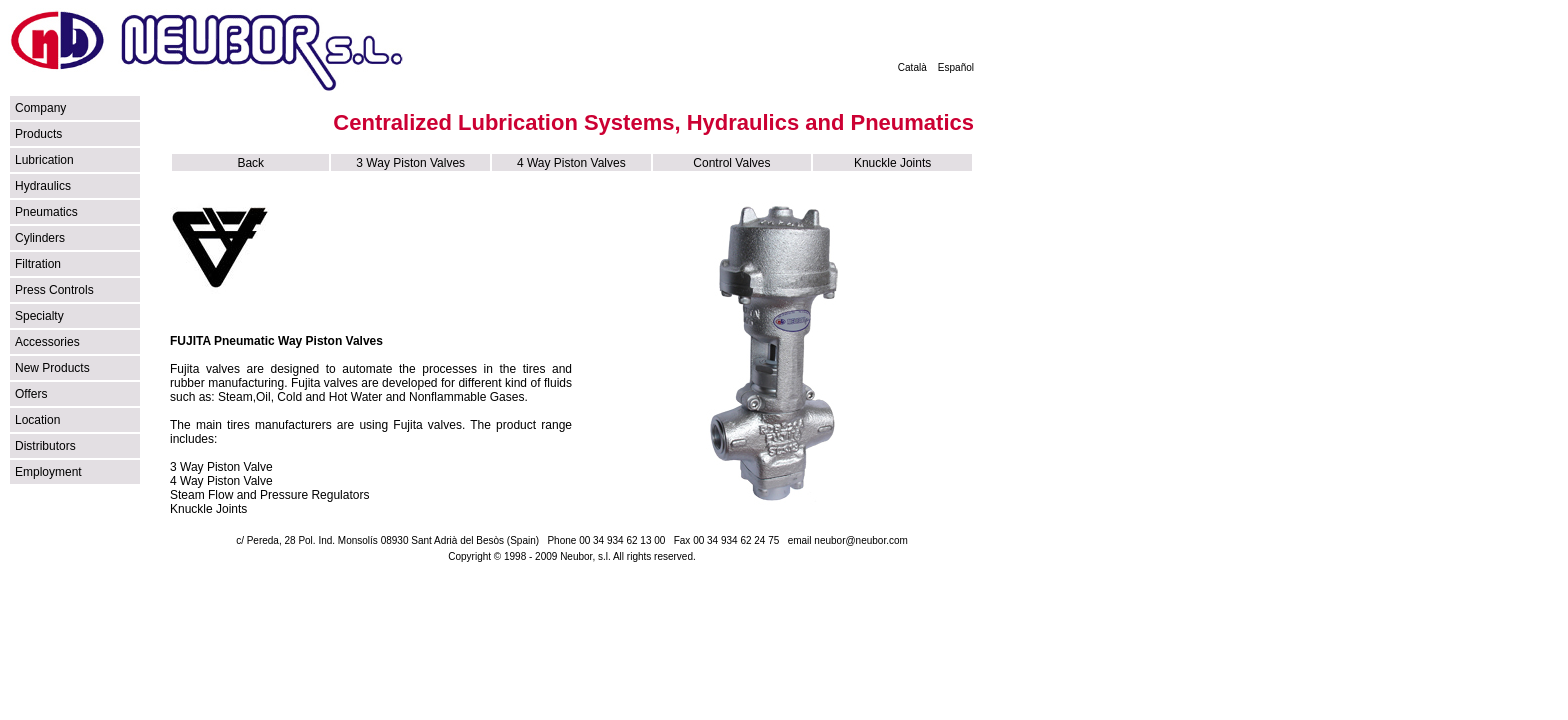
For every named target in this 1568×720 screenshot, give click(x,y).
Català (912, 67)
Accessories (47, 342)
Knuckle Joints (892, 163)
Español (956, 67)
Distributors (45, 446)
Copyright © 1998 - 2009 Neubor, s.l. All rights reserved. (572, 556)
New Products (52, 368)
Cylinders (40, 238)
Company (40, 108)
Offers (31, 394)
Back (250, 163)
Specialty (39, 316)
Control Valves (731, 163)
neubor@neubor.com (861, 540)
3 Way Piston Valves (410, 163)
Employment (48, 472)
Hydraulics (43, 186)
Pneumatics (46, 212)
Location (37, 420)
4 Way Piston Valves (571, 163)
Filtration (38, 264)
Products (38, 134)
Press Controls (54, 290)
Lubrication (44, 160)
